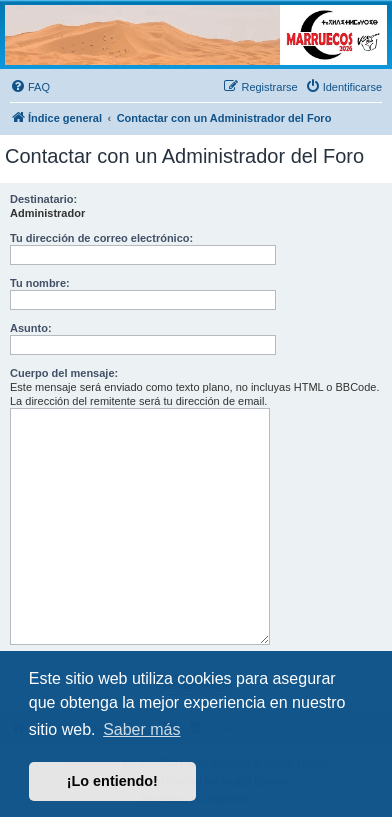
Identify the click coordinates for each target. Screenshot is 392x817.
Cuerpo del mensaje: (64, 373)
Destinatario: (43, 199)
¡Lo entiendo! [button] (112, 781)
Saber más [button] (141, 729)
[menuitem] (30, 87)
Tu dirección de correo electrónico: (101, 238)
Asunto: (31, 328)
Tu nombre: (40, 283)
